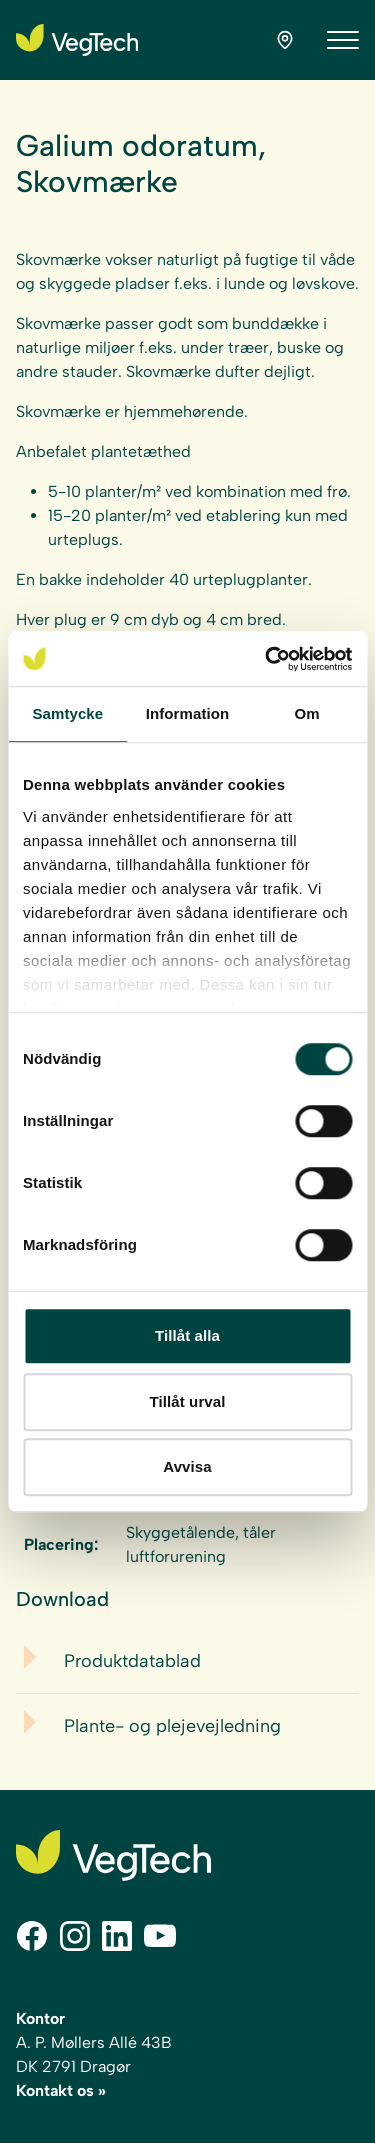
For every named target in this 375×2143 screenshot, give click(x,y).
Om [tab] (307, 713)
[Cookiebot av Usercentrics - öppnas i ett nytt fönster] (267, 659)
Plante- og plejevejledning (172, 1726)
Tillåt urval (188, 1401)
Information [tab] (188, 713)
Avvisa (187, 1466)
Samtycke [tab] (67, 713)
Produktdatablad (132, 1661)
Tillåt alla (187, 1335)
